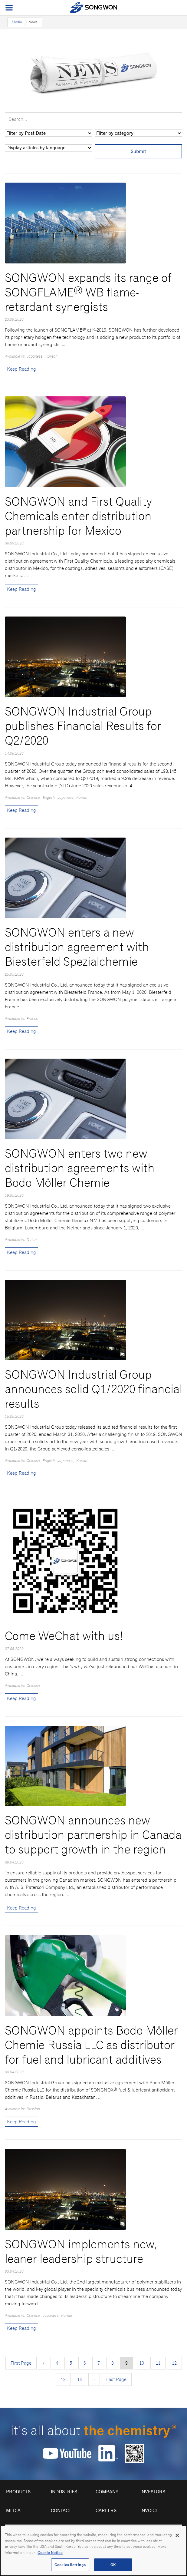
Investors (152, 2492)
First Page (21, 2363)
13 (63, 2379)
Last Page (116, 2379)
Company (107, 2492)
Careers (106, 2510)
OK (113, 2564)
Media (17, 22)
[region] (93, 2551)
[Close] (177, 2535)
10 (141, 2363)
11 (158, 2363)
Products (18, 2492)
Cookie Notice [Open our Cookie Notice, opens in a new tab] (50, 2552)
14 (79, 2379)
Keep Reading (21, 369)
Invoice (149, 2510)
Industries (64, 2492)
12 (174, 2363)
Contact (61, 2510)
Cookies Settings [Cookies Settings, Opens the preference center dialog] (70, 2564)
